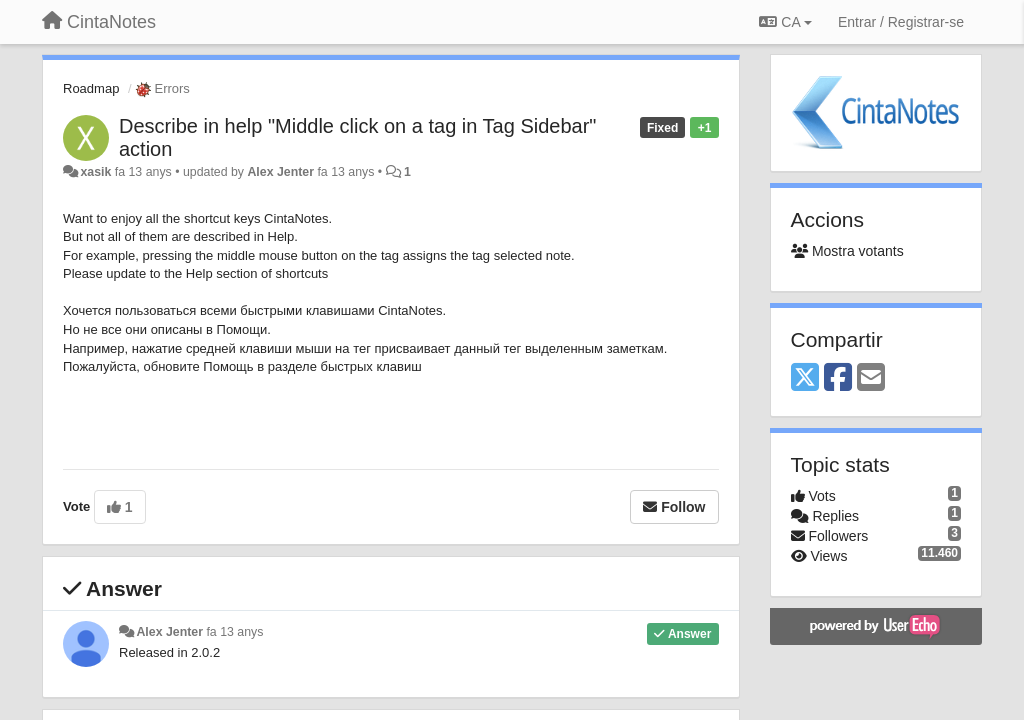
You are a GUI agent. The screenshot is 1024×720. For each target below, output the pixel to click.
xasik (95, 172)
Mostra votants (847, 251)
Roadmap (91, 88)
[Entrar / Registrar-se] (901, 22)
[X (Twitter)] (805, 378)
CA (785, 22)
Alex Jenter (280, 172)
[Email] (871, 378)
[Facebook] (838, 378)
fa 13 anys (234, 632)
